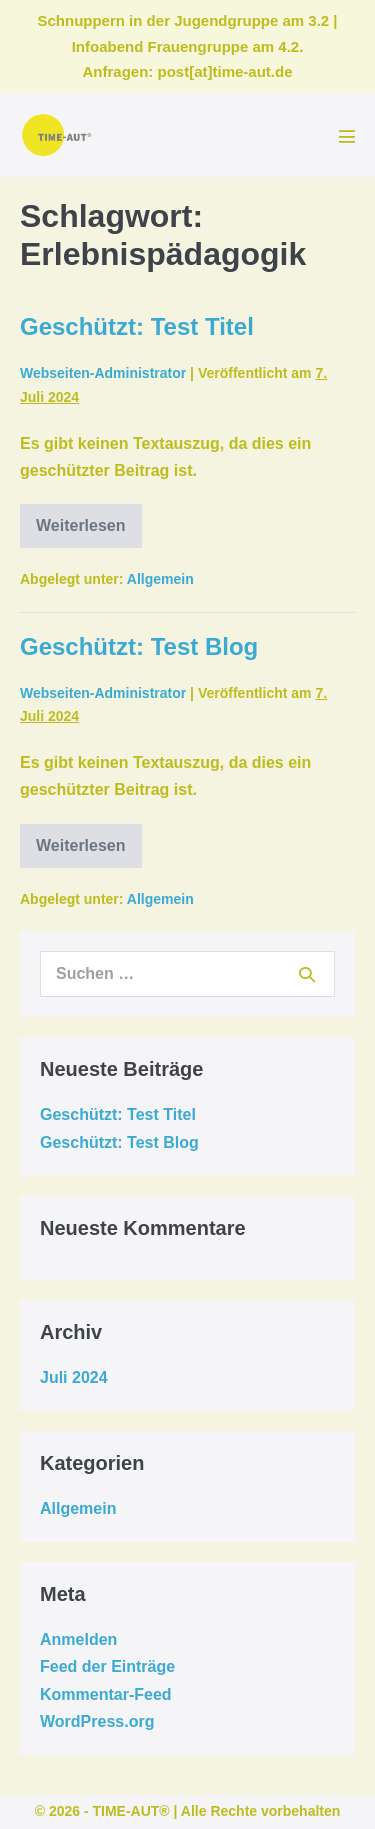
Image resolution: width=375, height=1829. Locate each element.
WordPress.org (97, 1721)
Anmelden (78, 1639)
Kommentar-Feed (106, 1694)
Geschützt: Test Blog (139, 646)
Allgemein (160, 579)
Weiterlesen (89, 532)
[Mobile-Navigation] (347, 136)
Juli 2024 (74, 1377)
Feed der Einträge (107, 1666)
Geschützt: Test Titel (137, 326)
